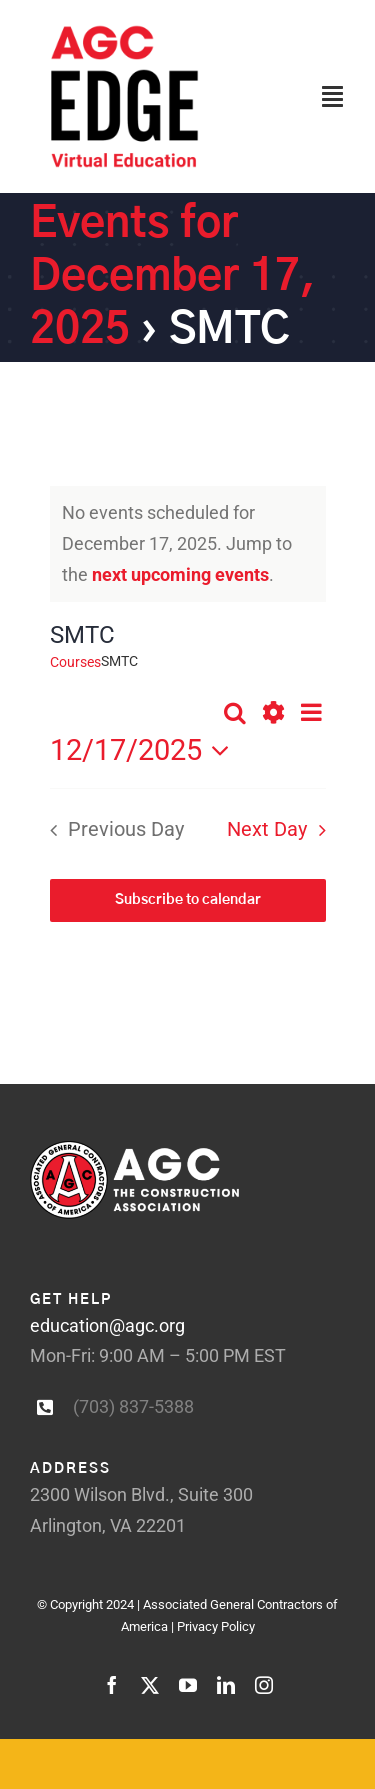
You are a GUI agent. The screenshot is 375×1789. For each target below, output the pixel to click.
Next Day (267, 829)
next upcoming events (180, 574)
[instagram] (264, 1685)
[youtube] (188, 1685)
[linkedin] (226, 1685)
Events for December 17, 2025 (173, 277)
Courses (75, 662)
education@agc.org (107, 1325)
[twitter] (150, 1685)
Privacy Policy (216, 1626)
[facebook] (112, 1685)
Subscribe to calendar (188, 900)
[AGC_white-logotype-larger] (134, 1149)
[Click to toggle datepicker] (145, 750)
